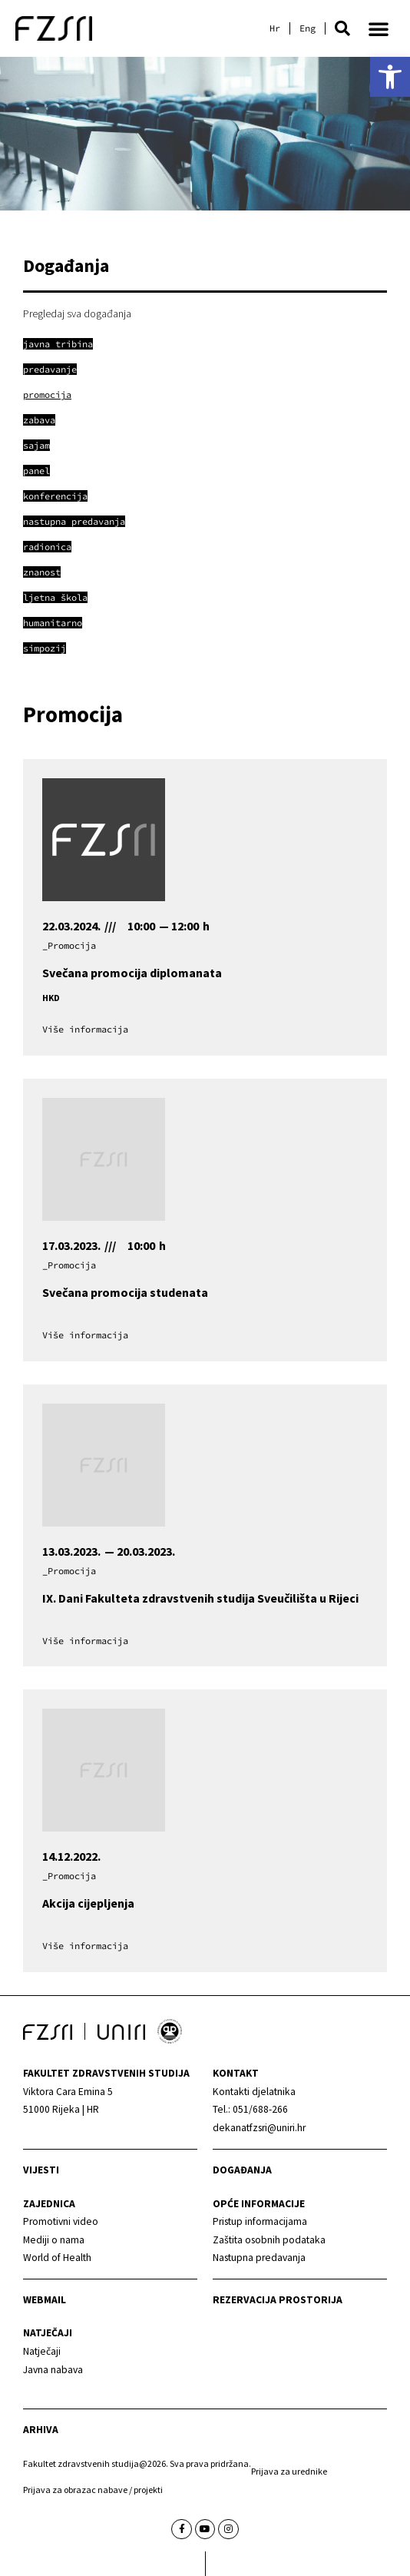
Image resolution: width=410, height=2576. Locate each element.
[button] (342, 28)
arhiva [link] (40, 2429)
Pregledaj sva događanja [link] (77, 313)
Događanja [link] (242, 2170)
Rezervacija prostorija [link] (277, 2299)
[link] (390, 77)
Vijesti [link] (41, 2170)
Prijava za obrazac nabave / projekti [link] (93, 2489)
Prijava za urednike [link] (289, 2471)
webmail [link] (44, 2299)
